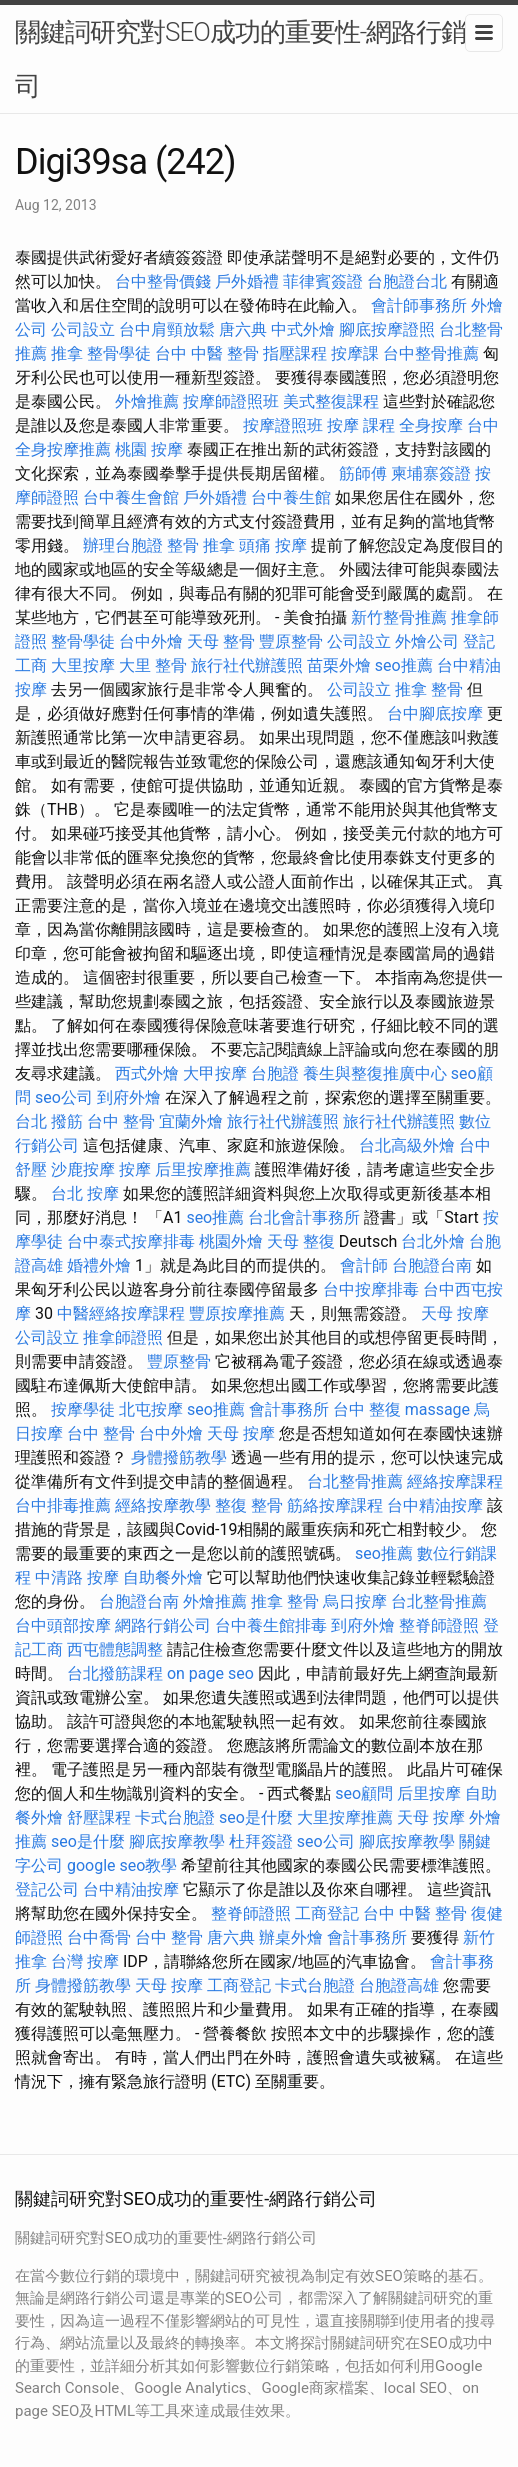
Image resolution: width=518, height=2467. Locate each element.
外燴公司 (427, 641)
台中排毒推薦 (63, 1505)
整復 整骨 (249, 1505)
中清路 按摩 (77, 1577)
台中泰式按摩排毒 (131, 1241)
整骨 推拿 (201, 545)
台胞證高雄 (399, 1985)
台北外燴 (433, 1241)
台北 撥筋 (49, 1121)
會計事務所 (289, 1409)
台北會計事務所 (304, 1217)
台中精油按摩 (435, 1505)
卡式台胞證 (175, 1817)
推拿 (67, 353)
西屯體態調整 (115, 1649)
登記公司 (47, 1889)
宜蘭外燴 (191, 1121)
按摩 (135, 1169)
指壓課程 (295, 353)
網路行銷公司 (163, 1625)
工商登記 (327, 1913)
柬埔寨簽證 (431, 473)
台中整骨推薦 (431, 353)
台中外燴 (151, 641)
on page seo (210, 1673)
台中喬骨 (99, 1937)
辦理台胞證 (123, 545)
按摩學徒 (83, 1409)
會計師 (364, 1265)
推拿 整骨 (429, 689)
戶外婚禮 (247, 281)
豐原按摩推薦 (237, 1313)
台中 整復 (367, 1409)
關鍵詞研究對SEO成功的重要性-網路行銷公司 (253, 59)
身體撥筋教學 (179, 1457)
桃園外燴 (231, 1241)
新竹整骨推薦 (399, 617)
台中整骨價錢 (163, 281)
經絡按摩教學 (163, 1505)
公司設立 (83, 329)
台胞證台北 (407, 281)
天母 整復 (301, 1241)
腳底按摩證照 (387, 329)
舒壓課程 (99, 1817)
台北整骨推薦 (355, 1481)
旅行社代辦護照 (247, 665)
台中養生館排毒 (271, 1625)
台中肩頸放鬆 (167, 329)
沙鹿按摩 (83, 1169)
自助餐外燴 (163, 1577)
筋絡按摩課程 (335, 1505)
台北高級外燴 (407, 1145)
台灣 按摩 (85, 1961)
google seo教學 (122, 1865)
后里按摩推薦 (203, 1169)
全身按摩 (431, 425)
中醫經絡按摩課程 (121, 1313)
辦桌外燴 (291, 1937)
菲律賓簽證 (323, 281)
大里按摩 (83, 665)
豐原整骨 (291, 641)
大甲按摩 (215, 1073)
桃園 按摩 (149, 449)
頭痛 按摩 (273, 545)
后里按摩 (429, 1793)
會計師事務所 (419, 305)
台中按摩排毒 (371, 1289)
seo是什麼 (256, 1817)
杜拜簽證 (261, 1841)
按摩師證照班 (231, 401)
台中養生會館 (131, 497)
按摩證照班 (283, 425)
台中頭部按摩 (63, 1625)
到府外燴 (129, 1097)
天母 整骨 (221, 641)
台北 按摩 (85, 1193)
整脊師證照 (439, 1625)
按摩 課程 (361, 425)
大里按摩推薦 (345, 1817)
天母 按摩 (455, 1313)
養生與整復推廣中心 (375, 1073)
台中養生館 (291, 497)
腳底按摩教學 (177, 1841)
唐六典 (243, 329)
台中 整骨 (121, 1121)
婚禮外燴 (99, 1265)
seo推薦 (404, 665)
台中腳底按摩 (435, 713)
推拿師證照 (123, 1337)
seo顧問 (364, 1793)
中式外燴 (303, 329)
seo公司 (64, 1097)
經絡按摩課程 (455, 1481)
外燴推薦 (147, 401)
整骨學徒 (119, 353)
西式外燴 (147, 1073)
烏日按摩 (355, 1601)
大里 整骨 (153, 665)
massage (437, 1409)
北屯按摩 (151, 1409)
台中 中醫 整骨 (207, 353)
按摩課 (355, 353)
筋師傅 (363, 473)
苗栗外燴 (339, 665)
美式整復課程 (331, 401)
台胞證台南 (432, 1265)
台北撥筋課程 (115, 1673)
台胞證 (275, 1073)
